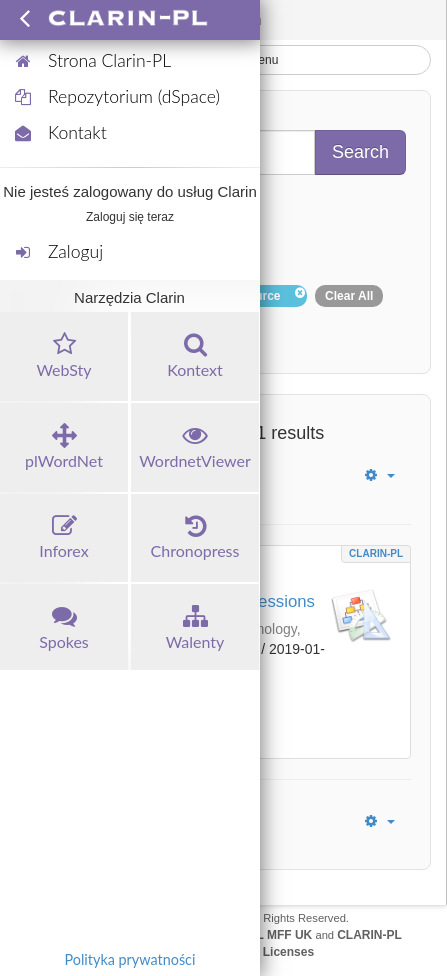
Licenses (288, 952)
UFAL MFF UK (273, 935)
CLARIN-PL (376, 553)
